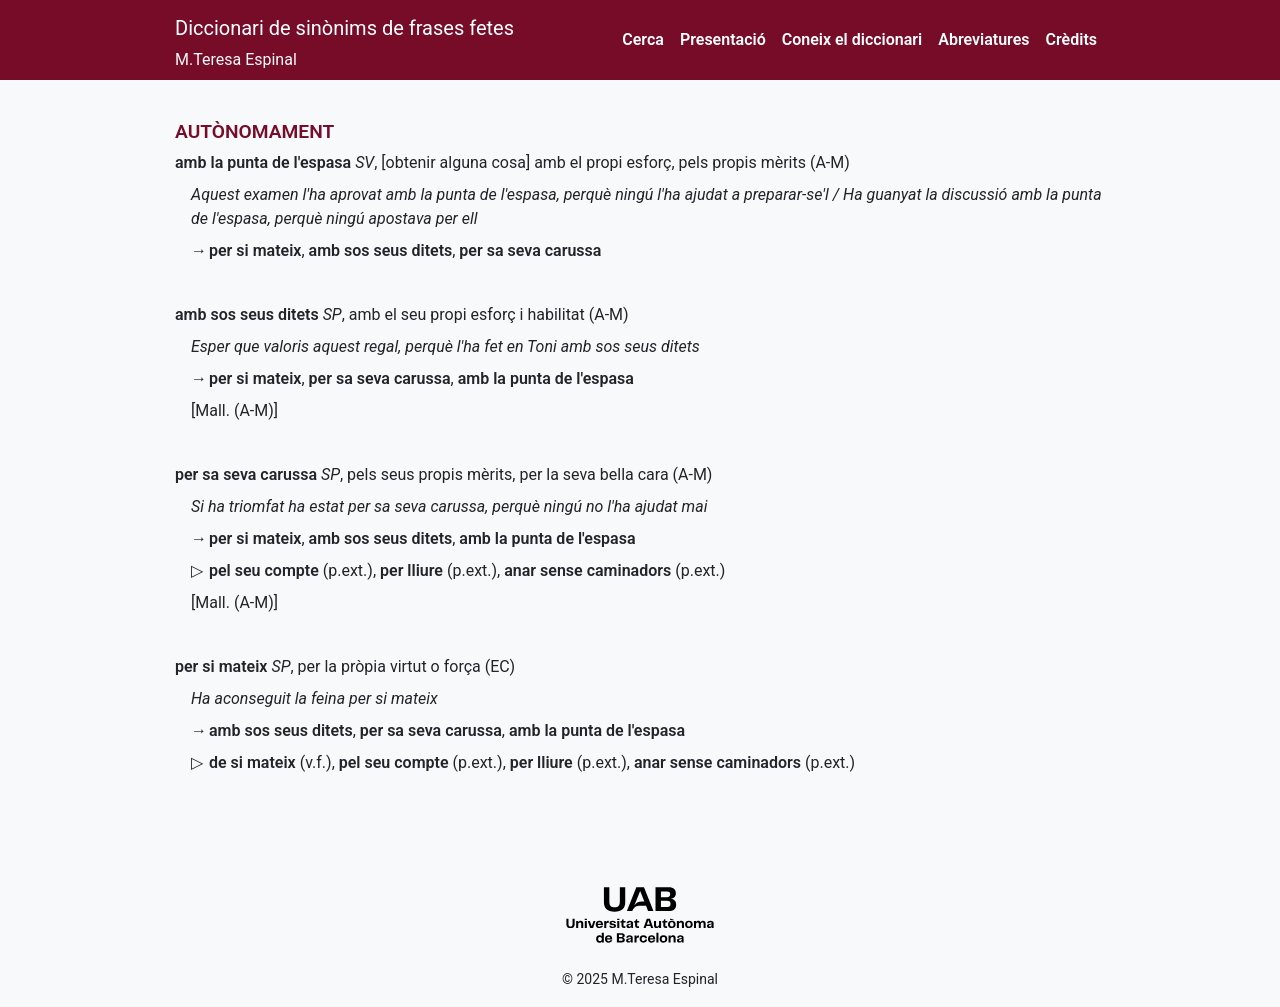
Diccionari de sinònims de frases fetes (344, 28)
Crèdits (1071, 39)
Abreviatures (983, 39)
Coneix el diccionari (852, 39)
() (291, 570)
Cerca (643, 39)
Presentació (723, 39)
